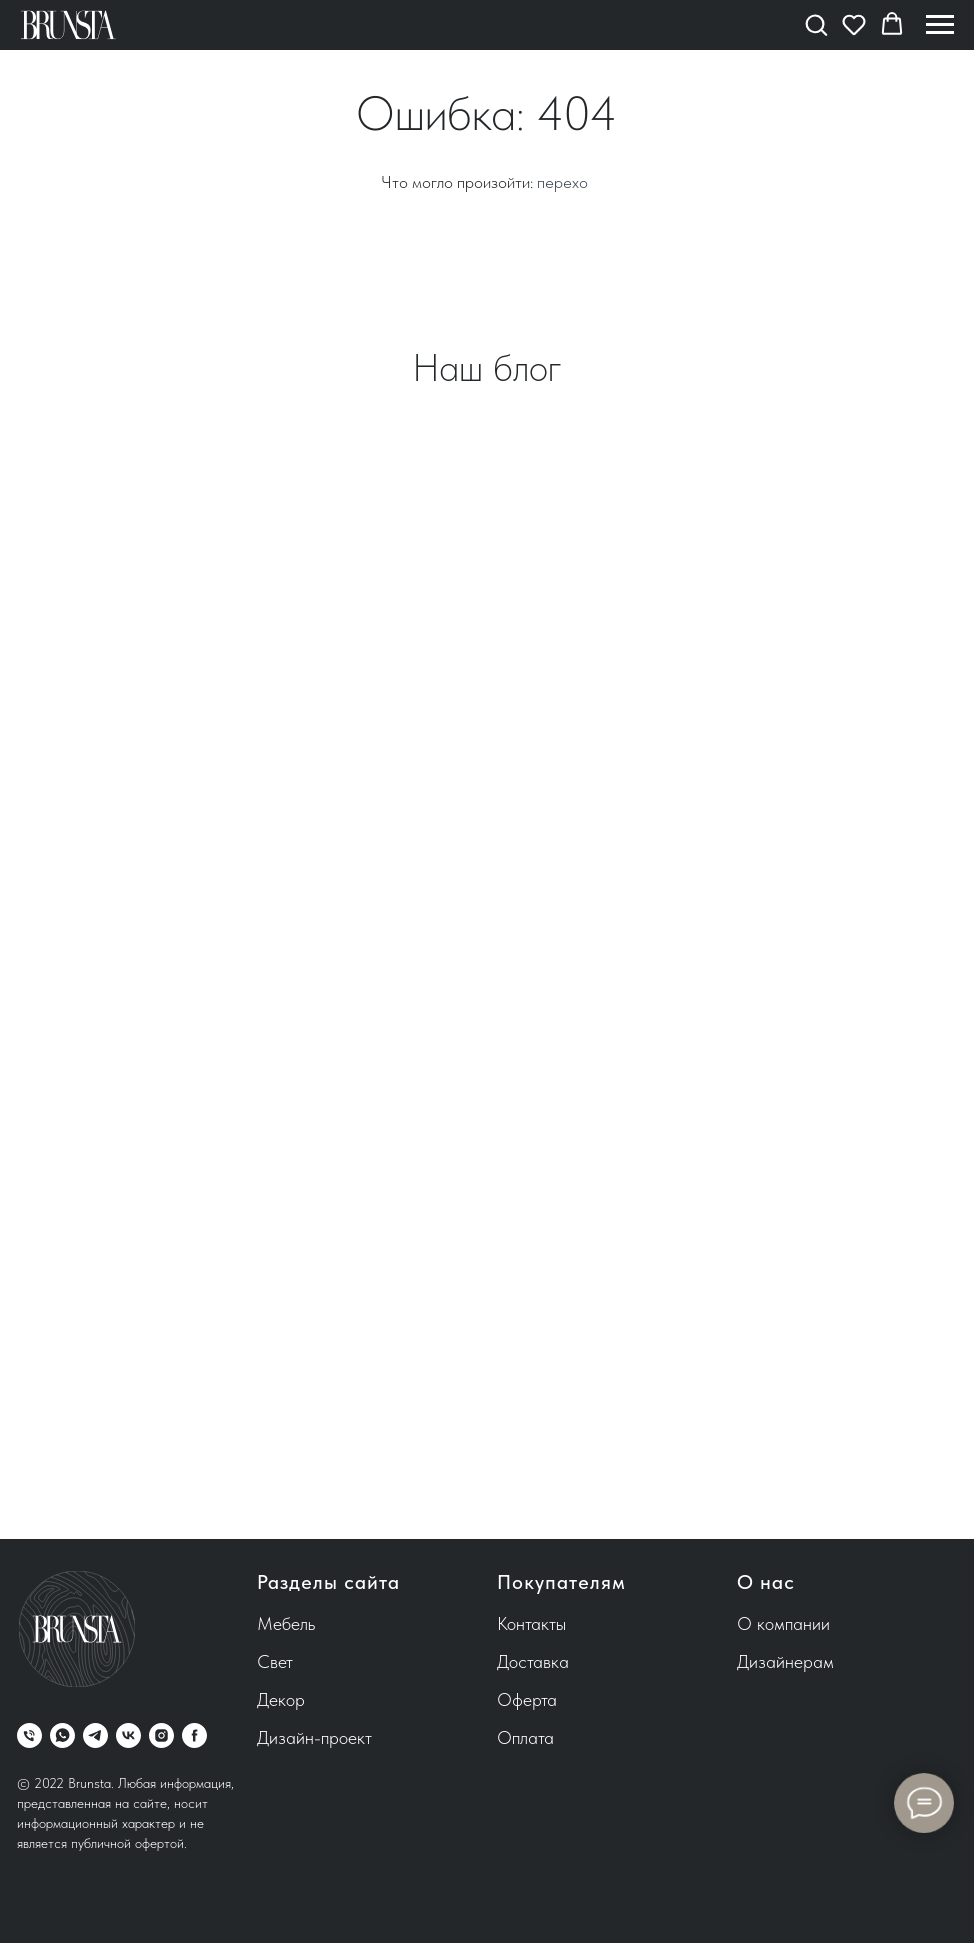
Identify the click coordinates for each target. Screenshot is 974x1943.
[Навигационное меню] (940, 25)
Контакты (531, 1623)
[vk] (128, 1735)
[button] (816, 24)
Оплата (525, 1737)
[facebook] (194, 1735)
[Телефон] (29, 1735)
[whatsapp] (62, 1735)
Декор (281, 1699)
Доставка (533, 1661)
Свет (275, 1661)
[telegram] (95, 1735)
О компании (783, 1623)
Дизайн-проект (314, 1737)
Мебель (286, 1623)
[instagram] (161, 1735)
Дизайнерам (785, 1661)
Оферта (527, 1699)
